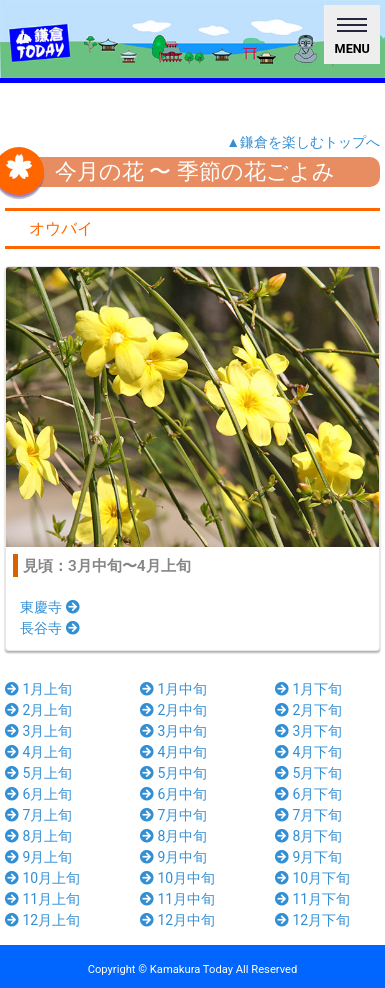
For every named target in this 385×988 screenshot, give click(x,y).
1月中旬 (173, 689)
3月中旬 (173, 731)
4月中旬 (173, 752)
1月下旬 (308, 689)
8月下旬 (308, 836)
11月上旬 (42, 899)
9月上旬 (38, 857)
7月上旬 (38, 815)
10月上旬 (42, 878)
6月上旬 (38, 794)
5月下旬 (308, 773)
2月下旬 (308, 710)
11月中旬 (177, 899)
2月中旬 (173, 710)
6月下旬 (308, 794)
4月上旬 (38, 752)
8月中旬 (173, 836)
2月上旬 (38, 710)
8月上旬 (38, 836)
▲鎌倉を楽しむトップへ (303, 142)
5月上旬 (38, 773)
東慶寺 (50, 607)
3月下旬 (308, 731)
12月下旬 (312, 920)
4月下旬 (308, 752)
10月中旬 (177, 878)
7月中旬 (173, 815)
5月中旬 (173, 773)
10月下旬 (312, 878)
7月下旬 (308, 815)
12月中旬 (177, 920)
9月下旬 (308, 857)
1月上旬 (38, 689)
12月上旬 (42, 920)
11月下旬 (312, 899)
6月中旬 (173, 794)
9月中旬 (173, 857)
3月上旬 (38, 731)
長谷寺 (50, 628)
